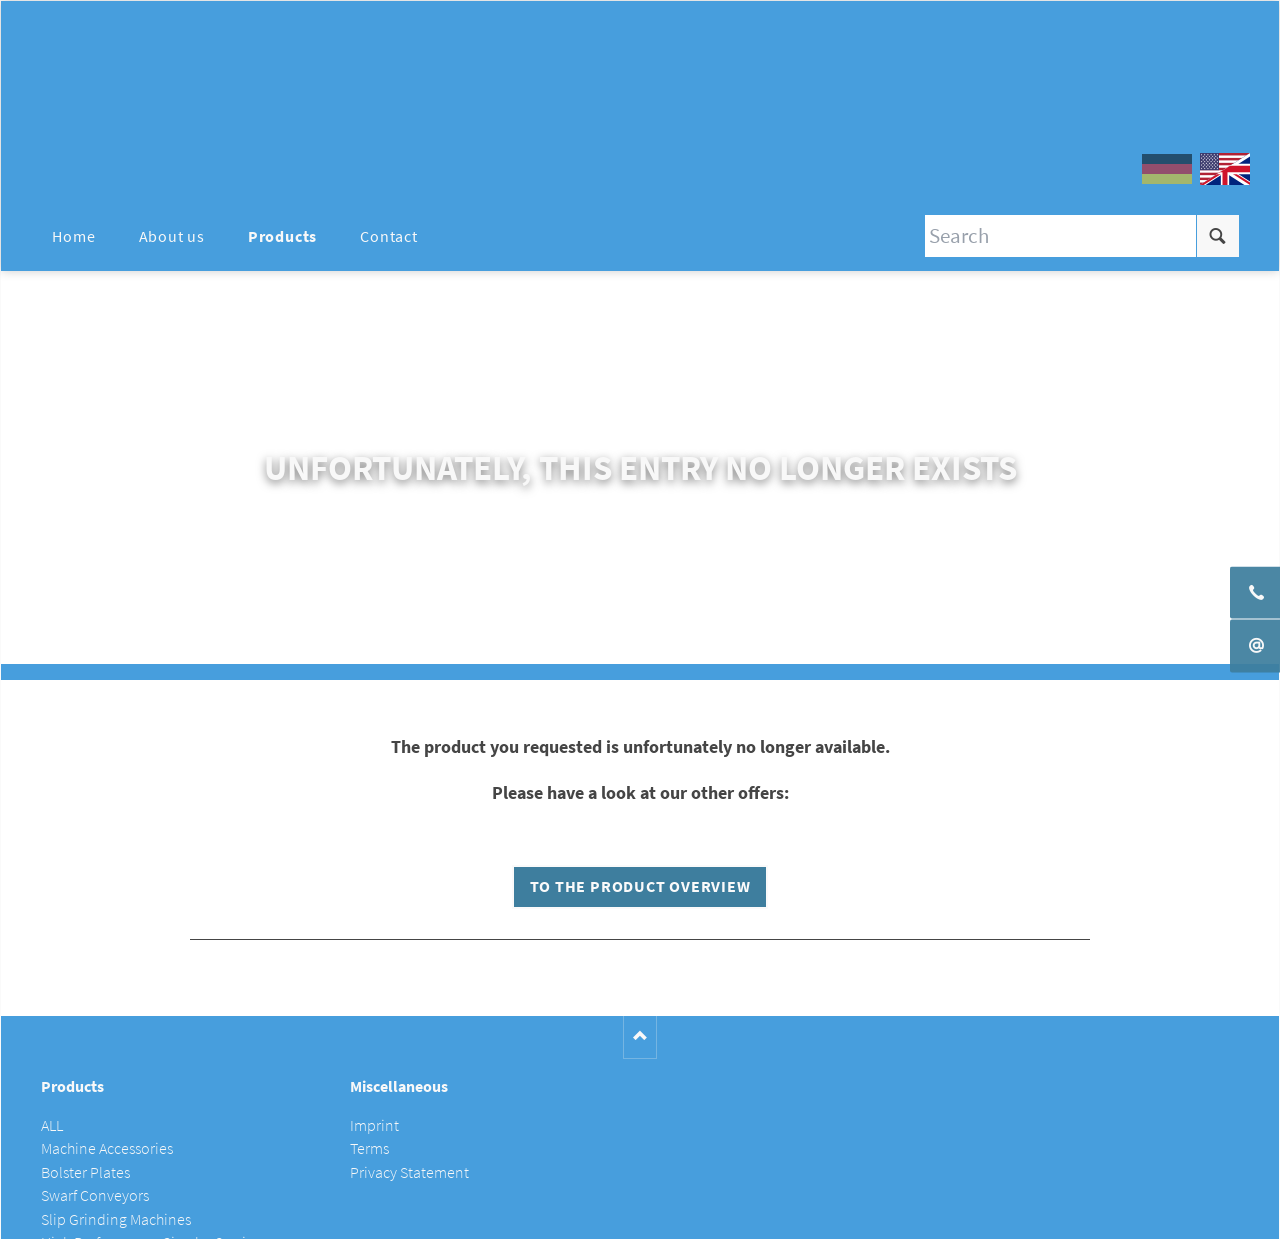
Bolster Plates (85, 1172)
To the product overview (640, 886)
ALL (52, 1125)
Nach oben (640, 1037)
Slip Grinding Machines (116, 1219)
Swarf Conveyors (95, 1195)
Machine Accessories (107, 1148)
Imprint (374, 1125)
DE (1167, 169)
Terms (369, 1148)
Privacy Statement (409, 1172)
